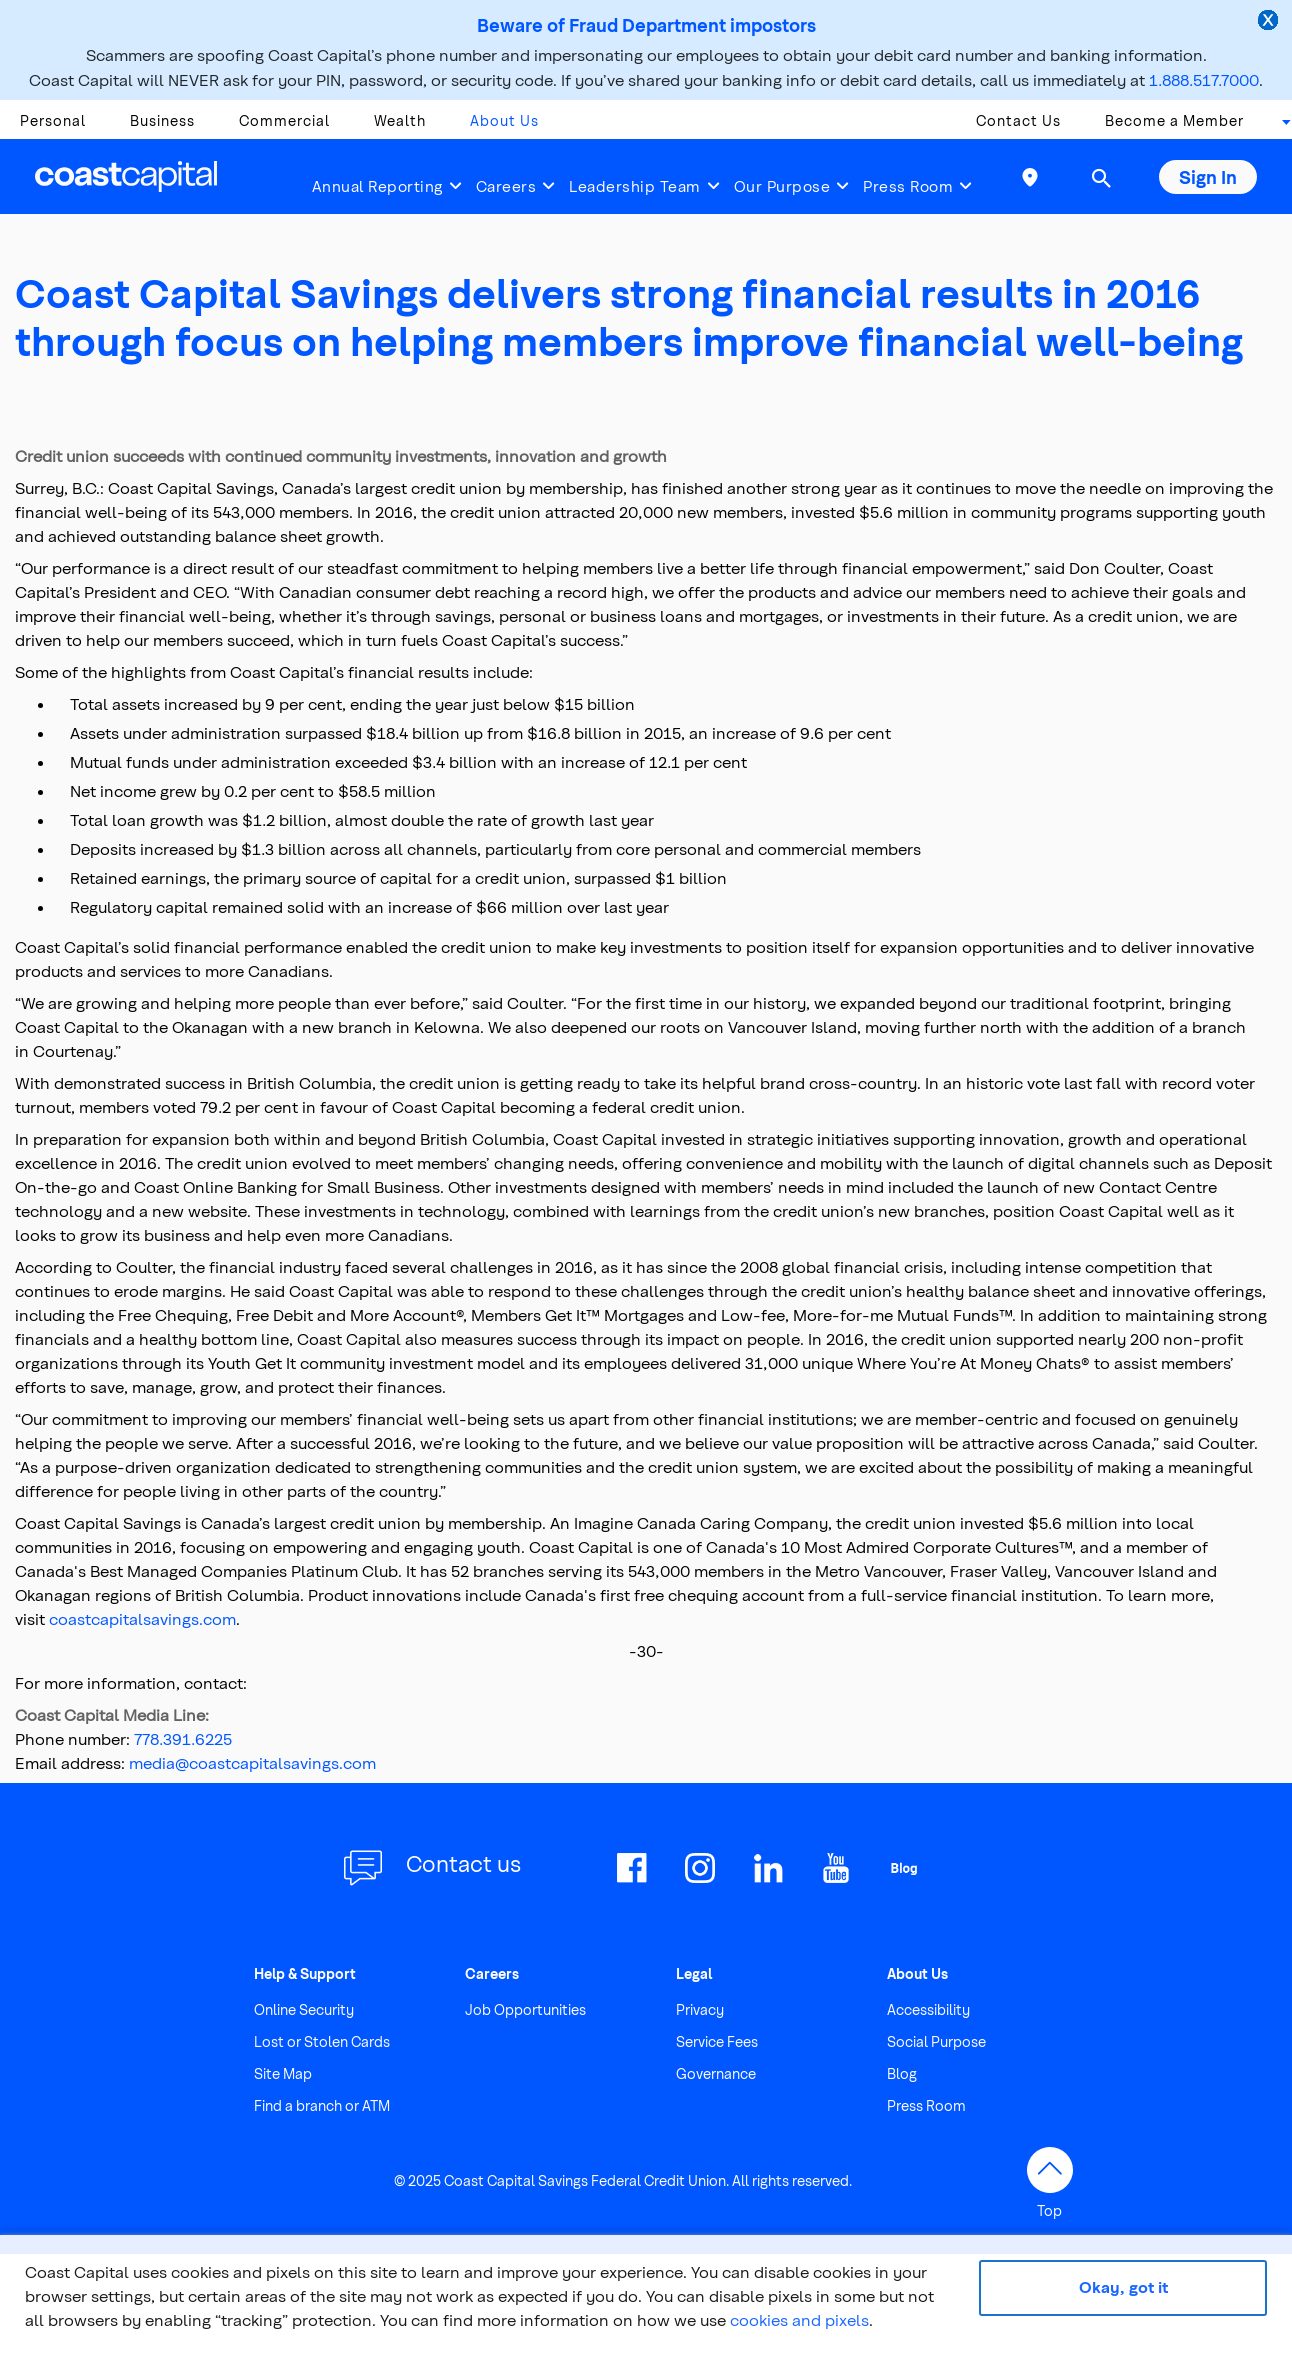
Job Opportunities (525, 2009)
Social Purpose (936, 2041)
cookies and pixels (799, 2319)
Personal (53, 120)
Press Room (908, 186)
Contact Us (1018, 120)
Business (162, 120)
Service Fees (717, 2041)
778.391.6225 (183, 1738)
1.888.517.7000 (1204, 79)
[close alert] (1270, 22)
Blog (902, 2073)
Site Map (283, 2073)
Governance (716, 2073)
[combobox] (1280, 126)
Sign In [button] (1208, 176)
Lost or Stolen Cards (322, 2041)
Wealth (400, 120)
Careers (506, 186)
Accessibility (928, 2009)
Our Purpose (782, 186)
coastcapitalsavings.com (142, 1618)
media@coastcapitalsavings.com (252, 1762)
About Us (504, 120)
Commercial (284, 120)
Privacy (700, 2009)
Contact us (463, 1863)
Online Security (304, 2009)
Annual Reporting (377, 186)
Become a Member (1174, 120)
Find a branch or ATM (322, 2105)
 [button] (1101, 178)
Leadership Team (635, 186)
